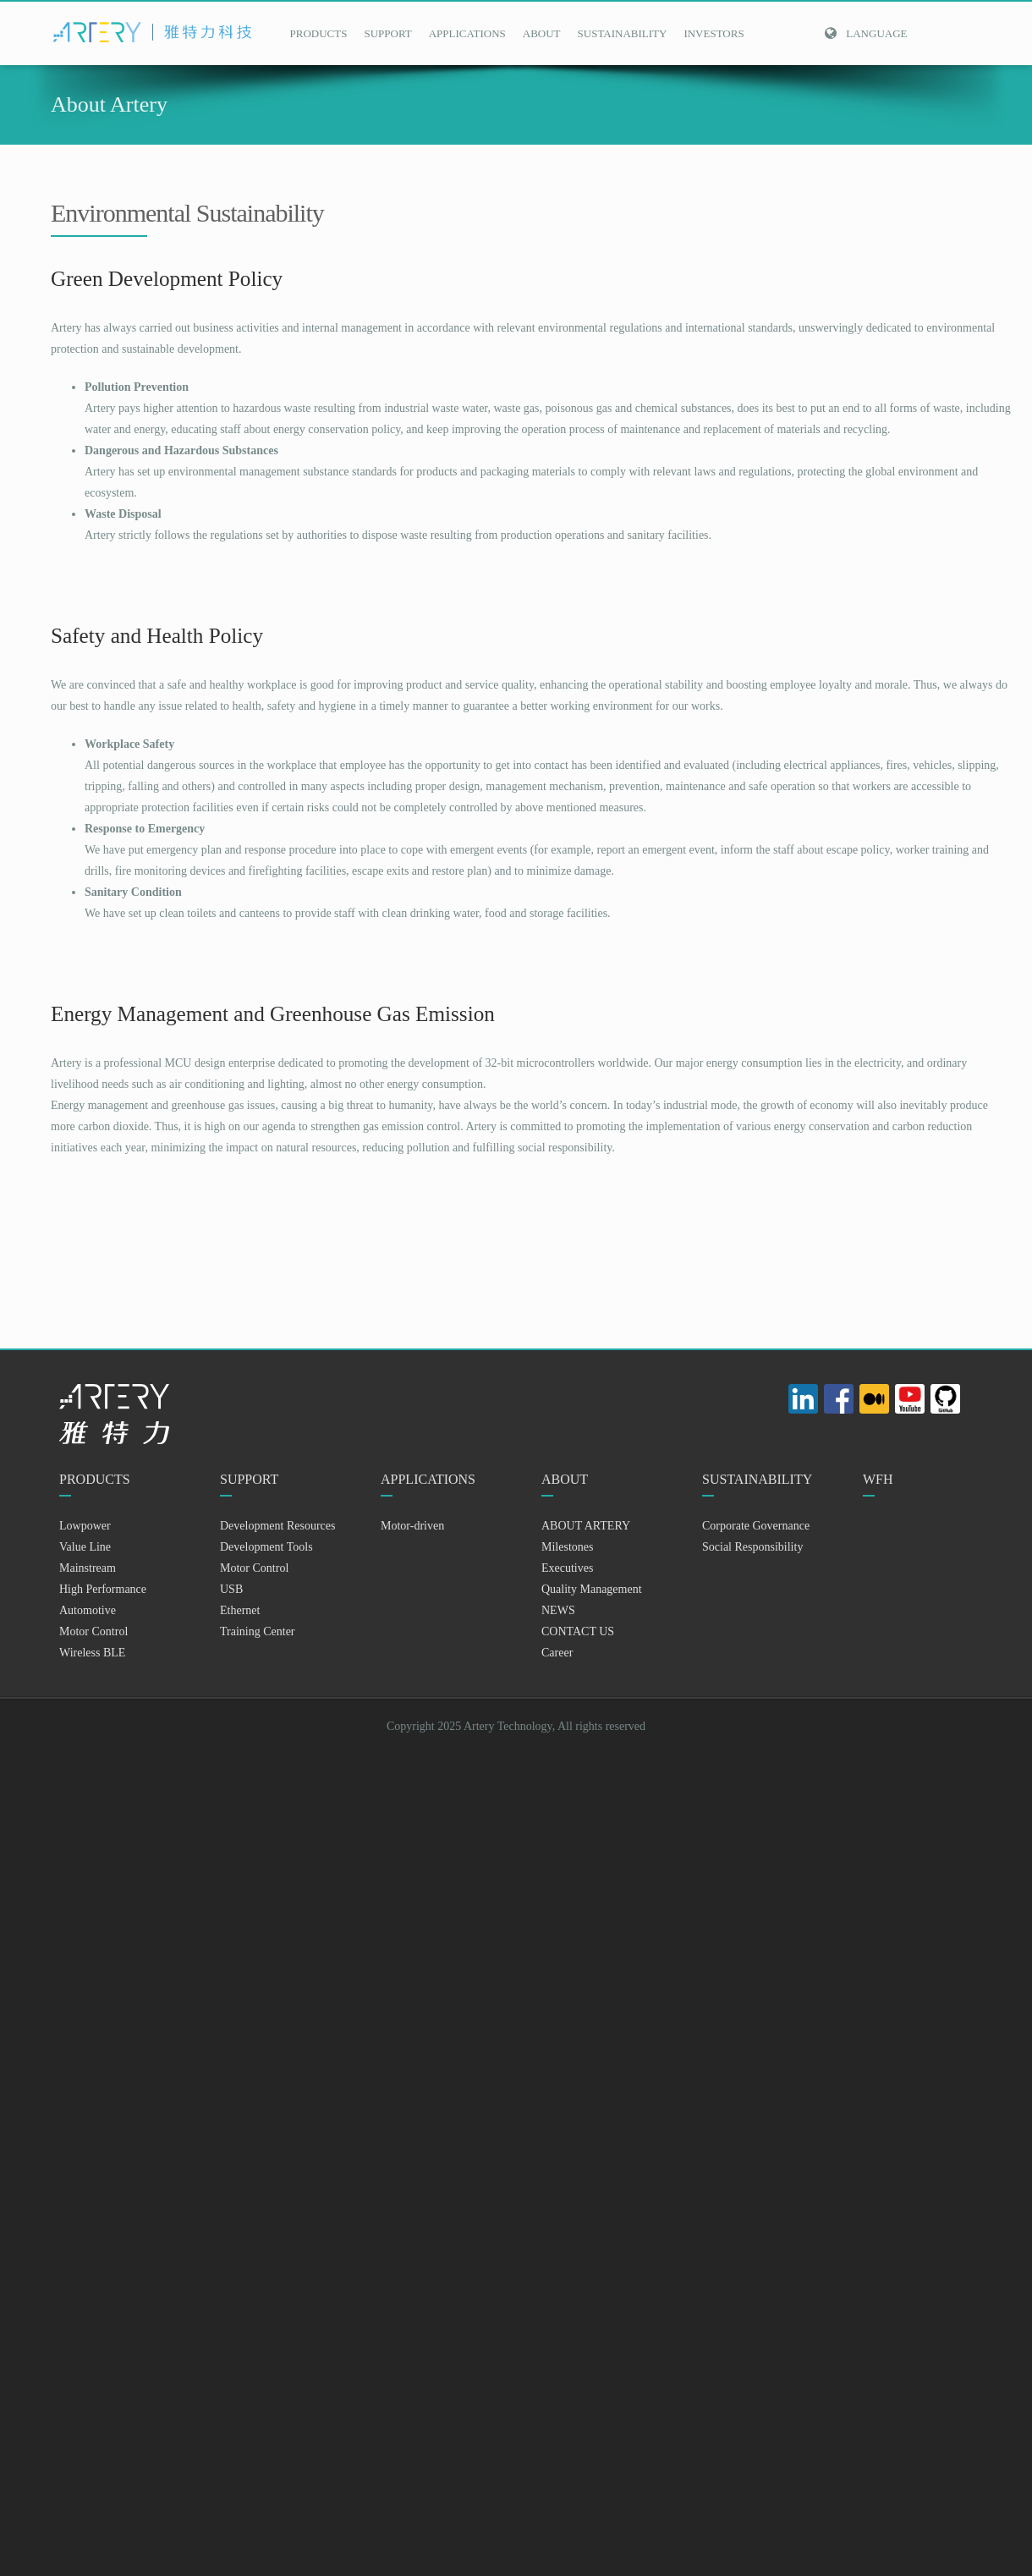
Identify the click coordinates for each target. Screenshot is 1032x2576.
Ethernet (240, 1610)
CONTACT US (577, 1631)
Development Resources (277, 1525)
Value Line (85, 1547)
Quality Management (591, 1589)
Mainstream (87, 1568)
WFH (878, 1479)
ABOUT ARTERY (585, 1525)
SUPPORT (387, 33)
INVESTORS (713, 33)
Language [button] (865, 33)
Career (557, 1652)
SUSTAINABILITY (622, 33)
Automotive (87, 1610)
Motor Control (93, 1631)
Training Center (257, 1631)
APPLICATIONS (467, 33)
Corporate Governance (756, 1525)
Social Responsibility (752, 1547)
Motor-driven (412, 1525)
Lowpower (85, 1525)
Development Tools (266, 1547)
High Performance (102, 1589)
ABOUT (542, 33)
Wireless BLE (92, 1652)
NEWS (558, 1610)
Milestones (567, 1547)
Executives (567, 1568)
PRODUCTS (319, 33)
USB (231, 1589)
